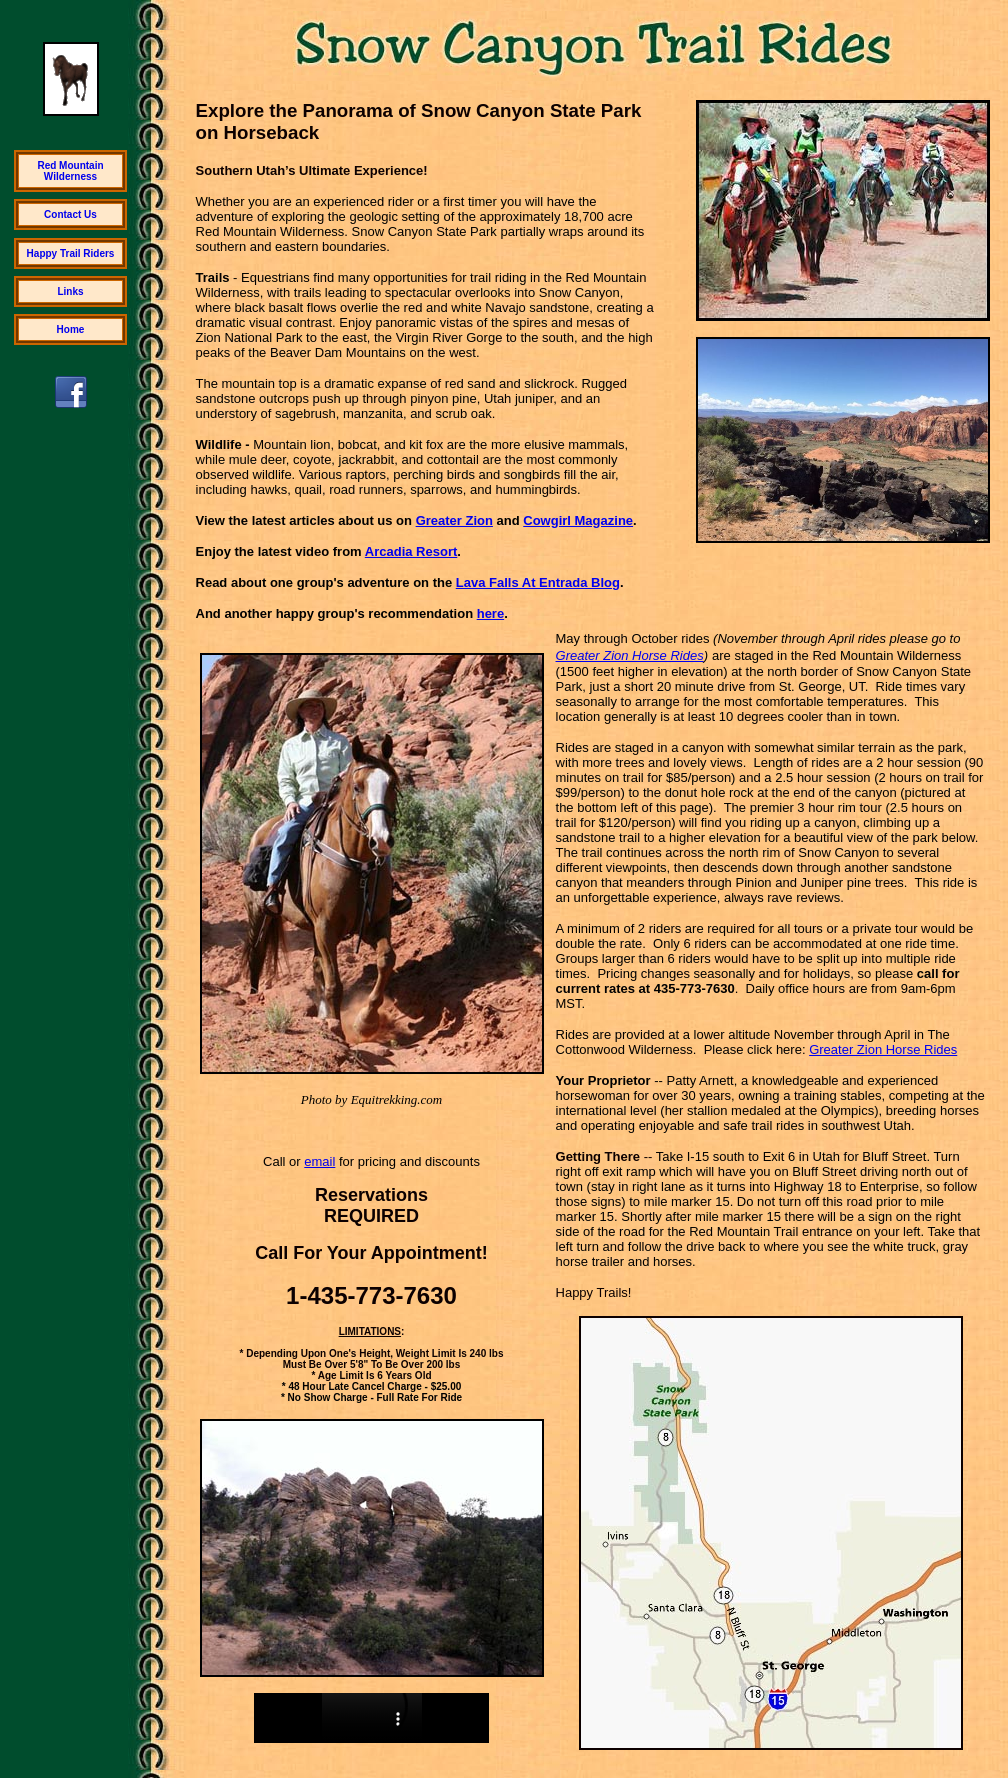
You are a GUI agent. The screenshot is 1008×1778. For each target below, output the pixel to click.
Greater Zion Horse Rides (630, 655)
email (319, 1161)
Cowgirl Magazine (578, 520)
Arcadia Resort (411, 551)
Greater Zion (454, 520)
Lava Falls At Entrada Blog (538, 582)
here (490, 613)
